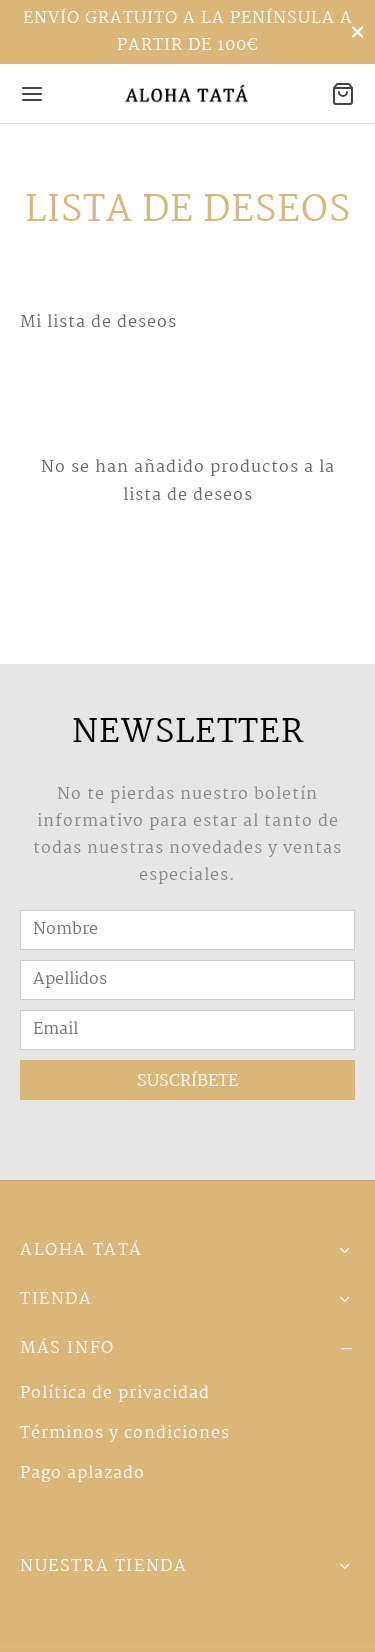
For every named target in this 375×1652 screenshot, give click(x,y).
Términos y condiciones (125, 1433)
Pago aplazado (82, 1473)
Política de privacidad (115, 1393)
